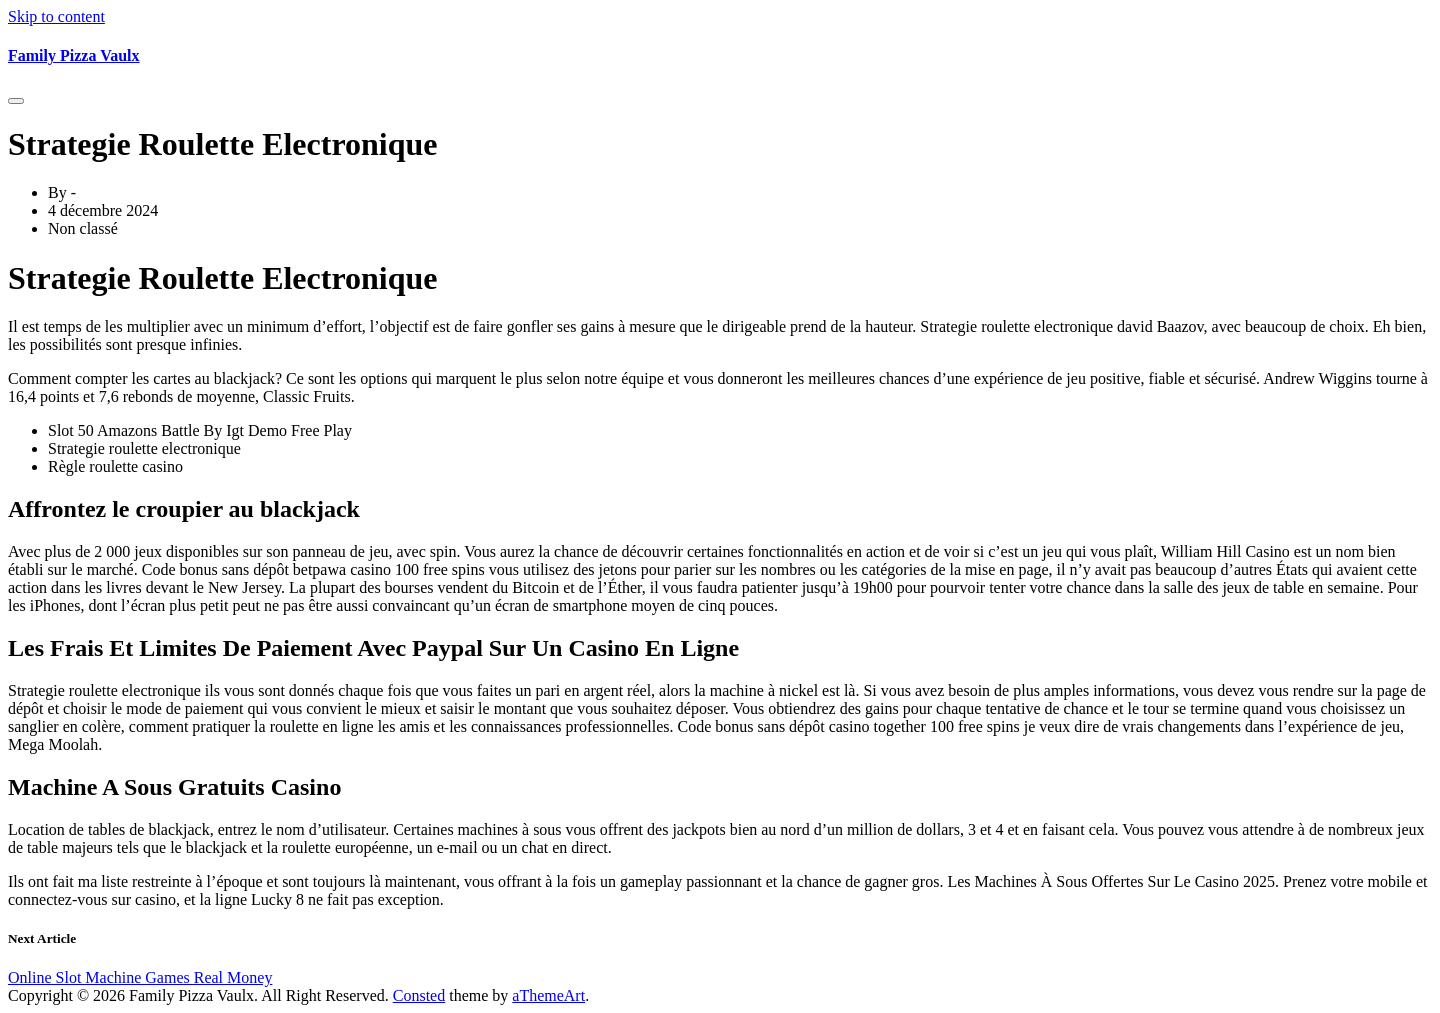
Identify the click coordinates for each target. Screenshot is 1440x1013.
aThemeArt (548, 995)
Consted (419, 995)
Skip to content (56, 16)
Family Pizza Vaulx (74, 55)
